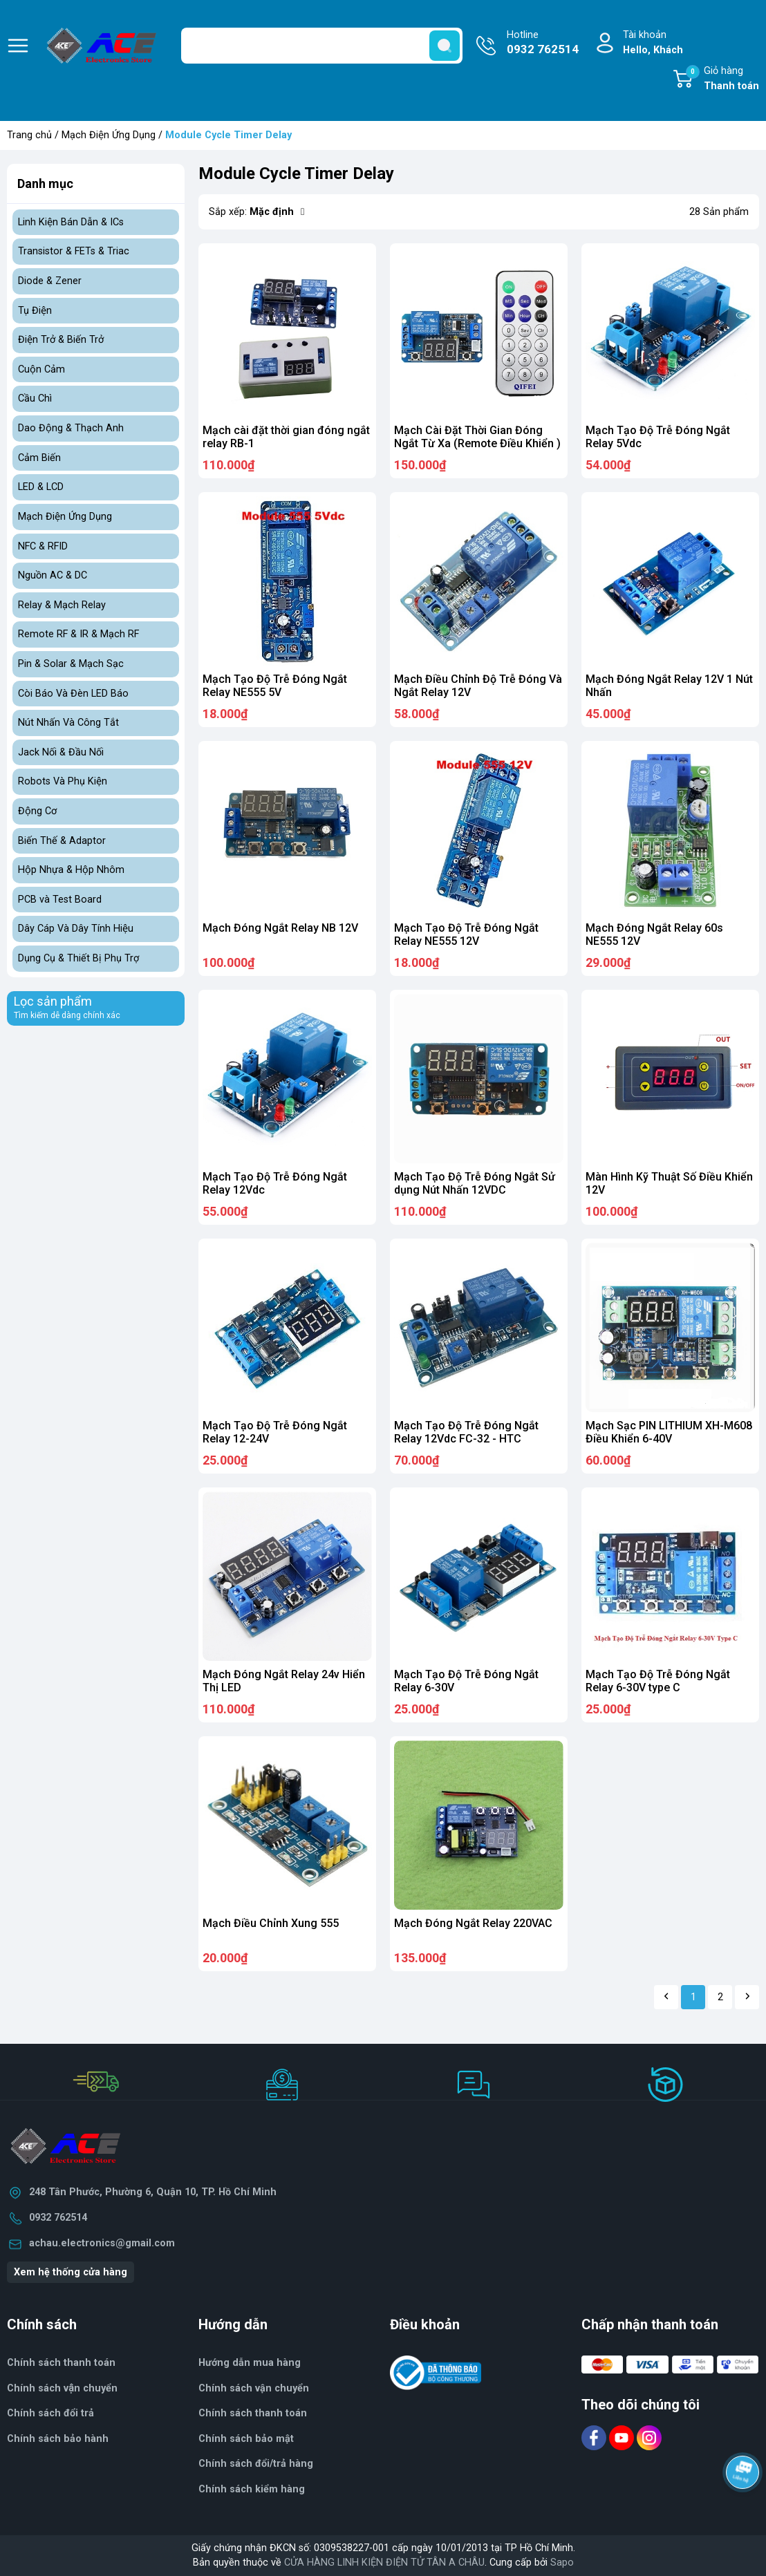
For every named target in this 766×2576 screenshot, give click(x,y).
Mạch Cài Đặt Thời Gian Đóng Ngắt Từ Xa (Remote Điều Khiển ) (477, 437)
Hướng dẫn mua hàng (249, 2363)
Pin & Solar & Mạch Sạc (71, 664)
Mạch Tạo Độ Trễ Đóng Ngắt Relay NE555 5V (275, 686)
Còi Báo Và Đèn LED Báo (73, 693)
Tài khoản (653, 43)
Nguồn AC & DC (52, 575)
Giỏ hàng (722, 79)
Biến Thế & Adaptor (62, 841)
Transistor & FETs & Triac (73, 251)
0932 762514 (58, 2218)
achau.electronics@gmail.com (102, 2243)
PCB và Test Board (60, 899)
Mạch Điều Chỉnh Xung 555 (271, 1923)
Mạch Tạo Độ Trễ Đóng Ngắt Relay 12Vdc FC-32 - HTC (466, 1432)
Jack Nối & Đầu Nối (61, 752)
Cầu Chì (35, 398)
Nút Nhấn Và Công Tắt (68, 722)
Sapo (562, 2562)
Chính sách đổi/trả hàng (255, 2464)
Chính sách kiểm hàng (251, 2489)
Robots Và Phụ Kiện (62, 781)
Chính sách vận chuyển (253, 2388)
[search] (444, 45)
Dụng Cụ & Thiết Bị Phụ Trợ (78, 958)
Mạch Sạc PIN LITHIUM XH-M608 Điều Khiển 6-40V (669, 1432)
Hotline (543, 43)
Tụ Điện (35, 311)
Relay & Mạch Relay (62, 605)
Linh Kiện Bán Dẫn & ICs (71, 222)
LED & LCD (41, 487)
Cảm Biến (39, 458)
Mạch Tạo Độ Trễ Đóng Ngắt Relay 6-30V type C (658, 1681)
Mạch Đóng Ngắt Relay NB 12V (280, 927)
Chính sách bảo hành (58, 2439)
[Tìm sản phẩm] (322, 46)
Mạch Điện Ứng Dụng (109, 135)
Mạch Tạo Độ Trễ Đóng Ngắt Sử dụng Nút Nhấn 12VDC (474, 1183)
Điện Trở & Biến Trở (61, 340)
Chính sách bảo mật (246, 2439)
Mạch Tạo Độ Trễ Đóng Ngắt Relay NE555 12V (466, 934)
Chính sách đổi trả (50, 2413)
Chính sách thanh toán (61, 2363)
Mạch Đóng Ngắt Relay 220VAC (473, 1923)
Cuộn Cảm (41, 369)
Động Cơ (37, 811)
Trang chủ (29, 135)
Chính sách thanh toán (252, 2413)
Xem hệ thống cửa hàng (70, 2272)
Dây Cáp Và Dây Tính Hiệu (75, 928)
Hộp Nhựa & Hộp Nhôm (71, 870)
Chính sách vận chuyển (62, 2388)
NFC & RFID (43, 546)
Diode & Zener (50, 281)
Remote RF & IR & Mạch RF (78, 634)
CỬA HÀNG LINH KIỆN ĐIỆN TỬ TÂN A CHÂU (384, 2562)
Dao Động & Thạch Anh (71, 428)
